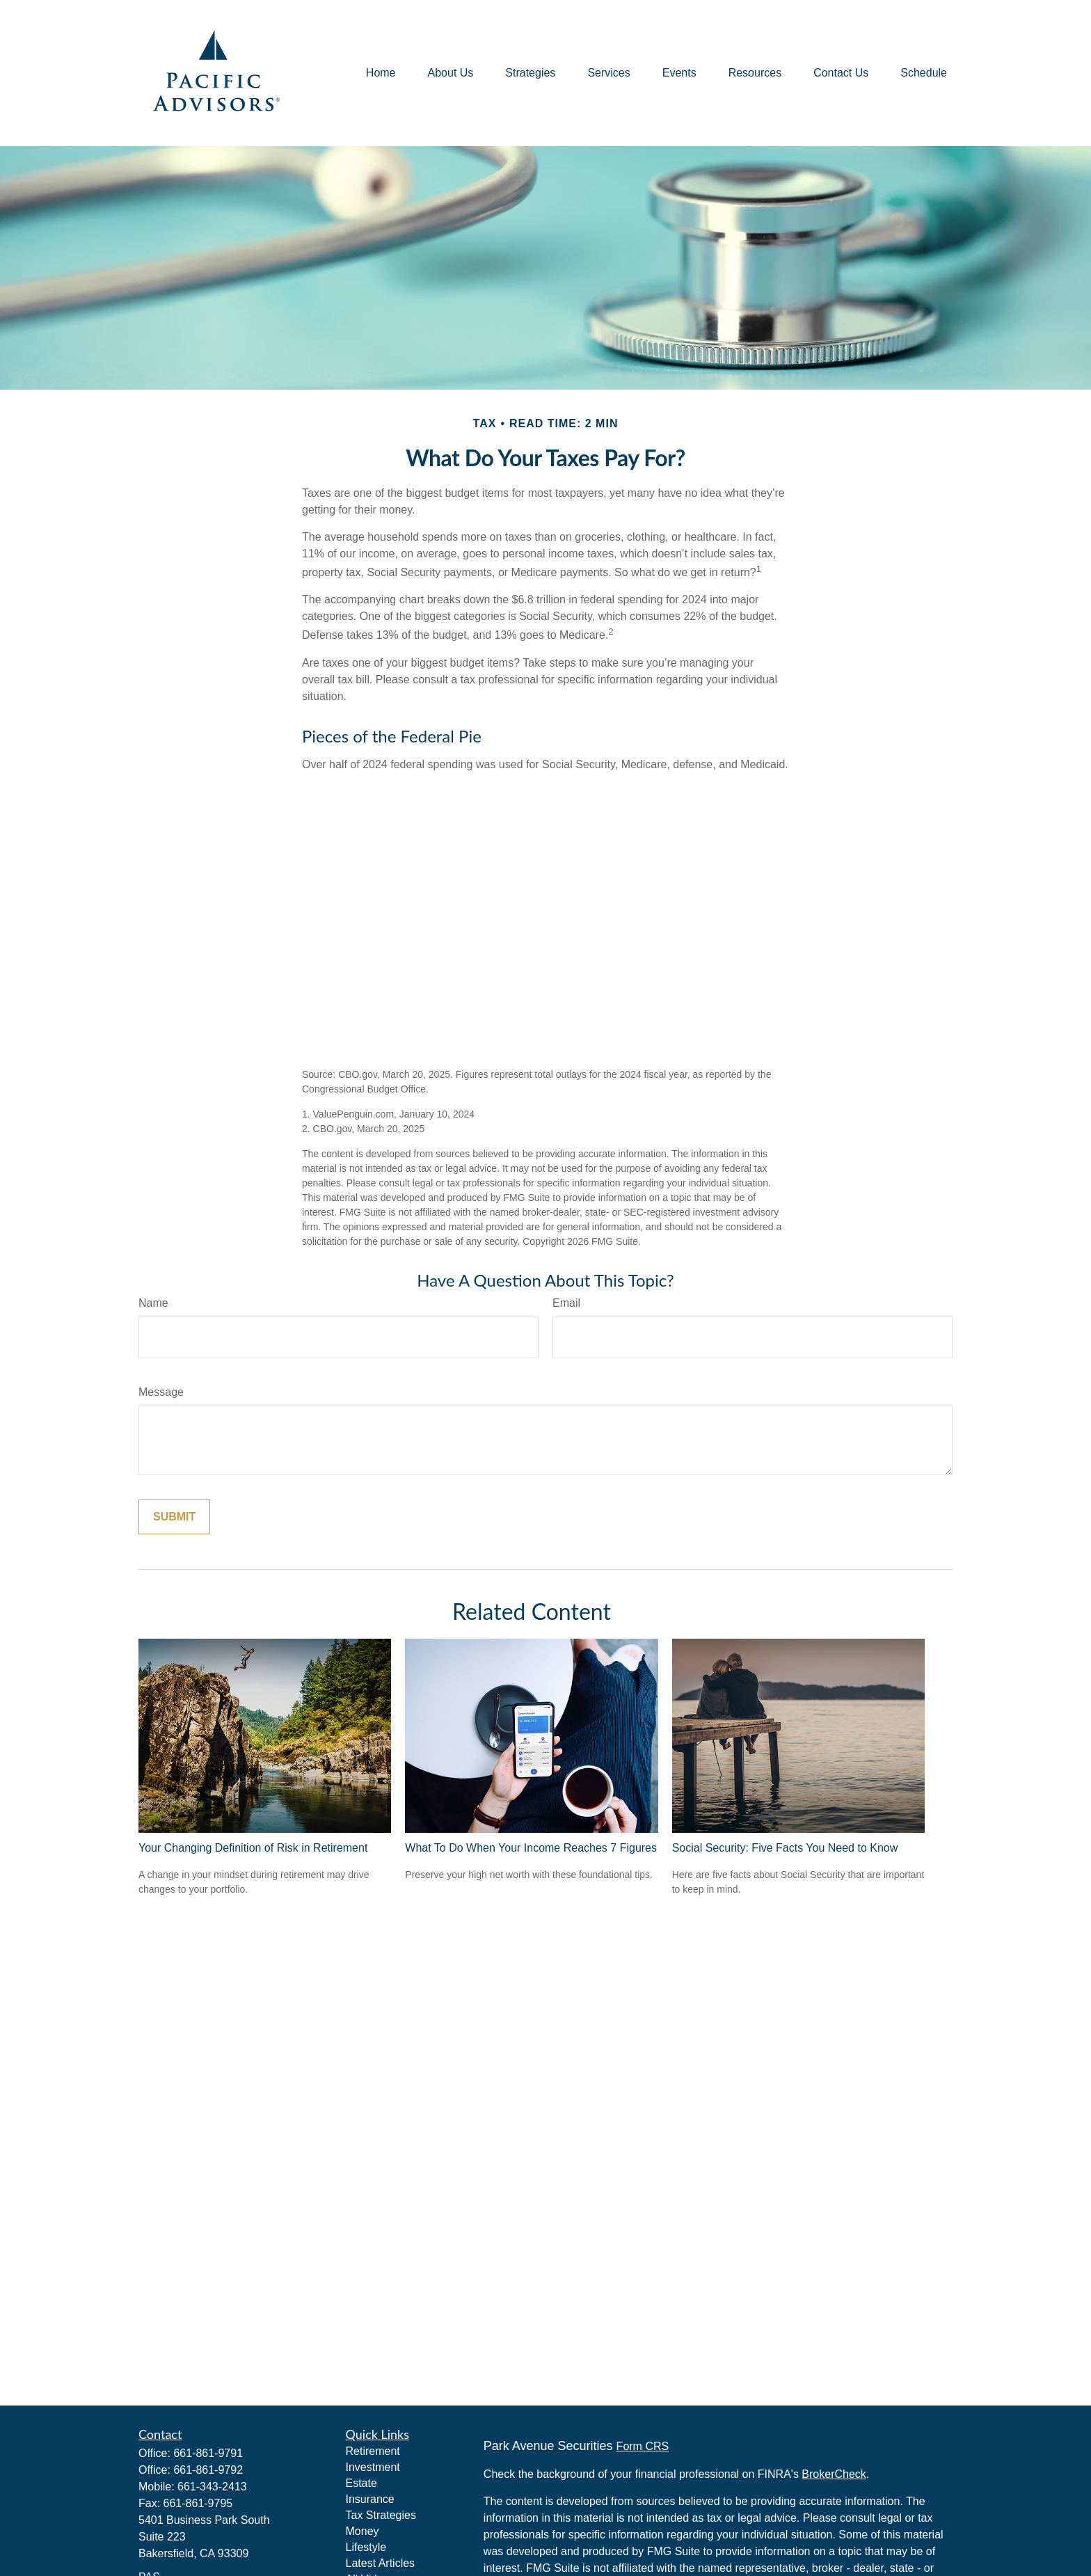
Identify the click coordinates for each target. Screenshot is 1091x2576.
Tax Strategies (381, 2515)
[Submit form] (174, 1517)
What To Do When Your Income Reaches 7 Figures (531, 1848)
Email (566, 1303)
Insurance (370, 2499)
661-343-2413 (212, 2486)
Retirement (373, 2451)
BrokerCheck (834, 2474)
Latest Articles (380, 2563)
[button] (380, 73)
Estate (361, 2483)
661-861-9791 (208, 2453)
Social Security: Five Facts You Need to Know (785, 1848)
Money (362, 2531)
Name (153, 1303)
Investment (373, 2467)
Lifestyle (366, 2547)
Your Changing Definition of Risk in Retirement (252, 1848)
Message (161, 1392)
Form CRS (642, 2446)
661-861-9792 (208, 2470)
